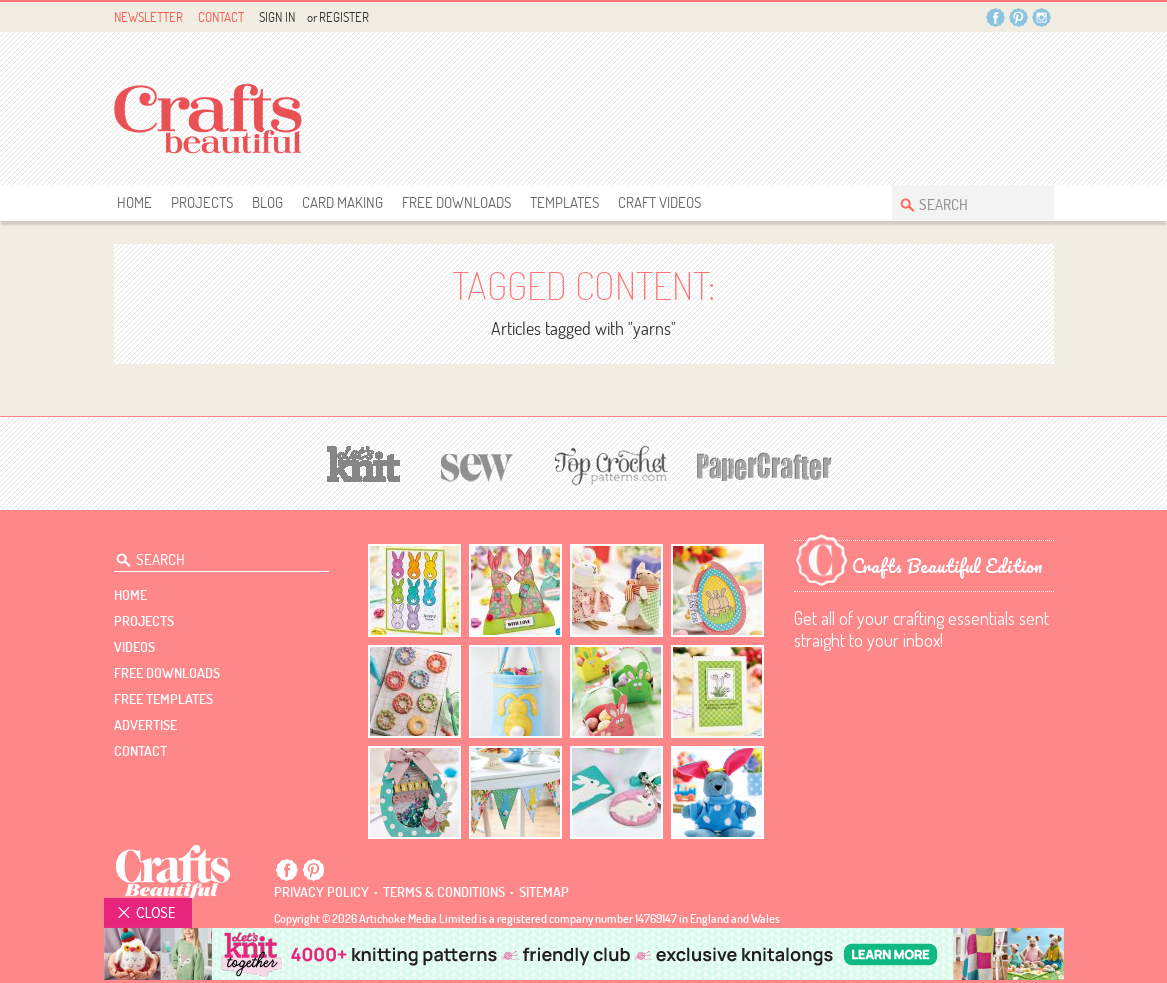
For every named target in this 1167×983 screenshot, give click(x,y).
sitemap (544, 892)
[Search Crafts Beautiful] (963, 202)
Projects (202, 202)
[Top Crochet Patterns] (608, 465)
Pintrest (1018, 17)
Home (134, 202)
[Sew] (477, 464)
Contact (221, 17)
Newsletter (148, 17)
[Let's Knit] (364, 461)
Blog (267, 202)
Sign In (277, 17)
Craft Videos (659, 202)
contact (140, 751)
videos (134, 647)
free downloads (456, 202)
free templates (163, 699)
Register (344, 17)
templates (564, 202)
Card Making (342, 202)
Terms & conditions (444, 892)
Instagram (1041, 17)
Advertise (145, 725)
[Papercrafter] (764, 464)
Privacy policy (321, 892)
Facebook (995, 17)
